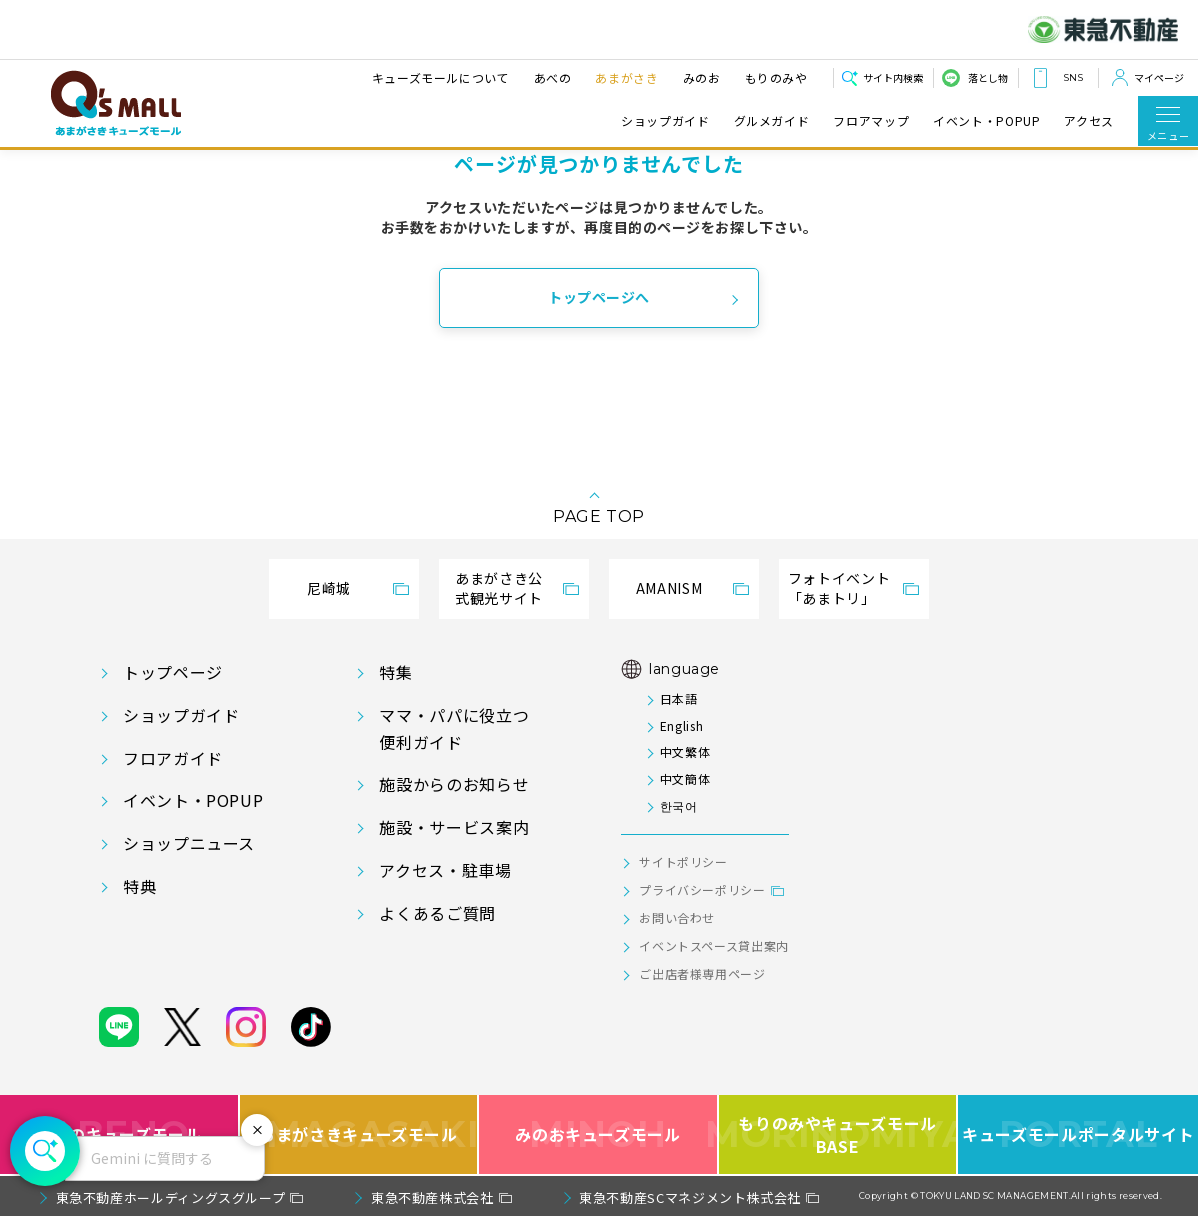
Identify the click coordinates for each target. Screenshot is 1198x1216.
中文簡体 (685, 778)
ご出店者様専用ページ (702, 973)
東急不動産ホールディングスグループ (171, 1197)
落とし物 (988, 77)
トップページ (173, 672)
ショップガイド (665, 120)
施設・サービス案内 (454, 827)
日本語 (679, 698)
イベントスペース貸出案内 (714, 945)
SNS (1073, 77)
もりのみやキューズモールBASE (839, 1134)
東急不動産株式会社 (432, 1197)
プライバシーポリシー (702, 889)
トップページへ (599, 297)
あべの (550, 77)
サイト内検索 (893, 77)
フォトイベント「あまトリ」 (839, 588)
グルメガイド (772, 120)
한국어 (679, 805)
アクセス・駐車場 (445, 870)
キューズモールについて (438, 77)
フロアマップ (871, 120)
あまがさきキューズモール (360, 1134)
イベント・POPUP (986, 120)
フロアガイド (173, 758)
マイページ (1159, 77)
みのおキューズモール (597, 1134)
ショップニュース (189, 843)
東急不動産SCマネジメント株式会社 (690, 1197)
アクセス (1089, 120)
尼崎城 (329, 588)
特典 (139, 886)
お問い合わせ (677, 917)
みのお (699, 77)
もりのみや (773, 77)
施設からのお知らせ (454, 784)
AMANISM (669, 588)
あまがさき (624, 77)
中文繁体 (685, 751)
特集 (395, 672)
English (681, 725)
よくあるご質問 (437, 913)
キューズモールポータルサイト (1078, 1134)
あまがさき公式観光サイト (499, 588)
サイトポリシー (683, 861)
